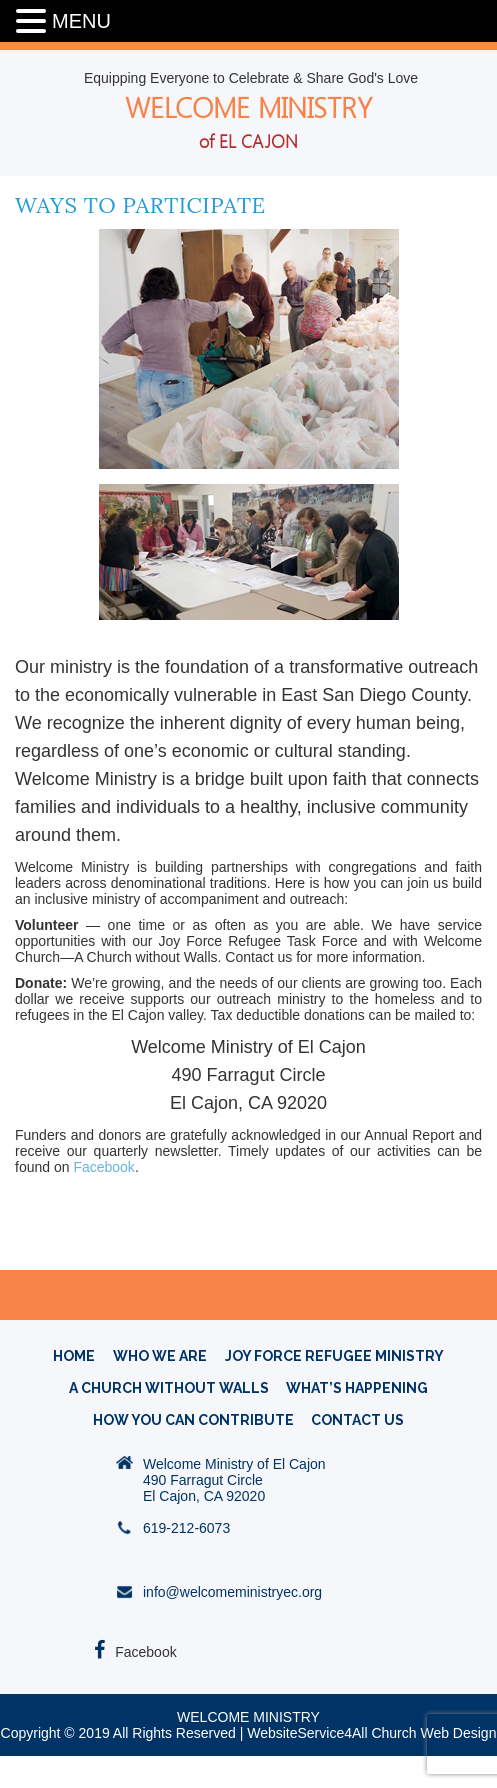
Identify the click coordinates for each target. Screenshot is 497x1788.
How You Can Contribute (193, 1420)
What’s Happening (357, 1388)
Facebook (103, 1167)
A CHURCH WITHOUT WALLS (169, 1388)
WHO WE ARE (160, 1356)
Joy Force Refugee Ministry (334, 1356)
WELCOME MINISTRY (248, 122)
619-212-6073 (186, 1528)
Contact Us (357, 1420)
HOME (74, 1356)
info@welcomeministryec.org (232, 1592)
